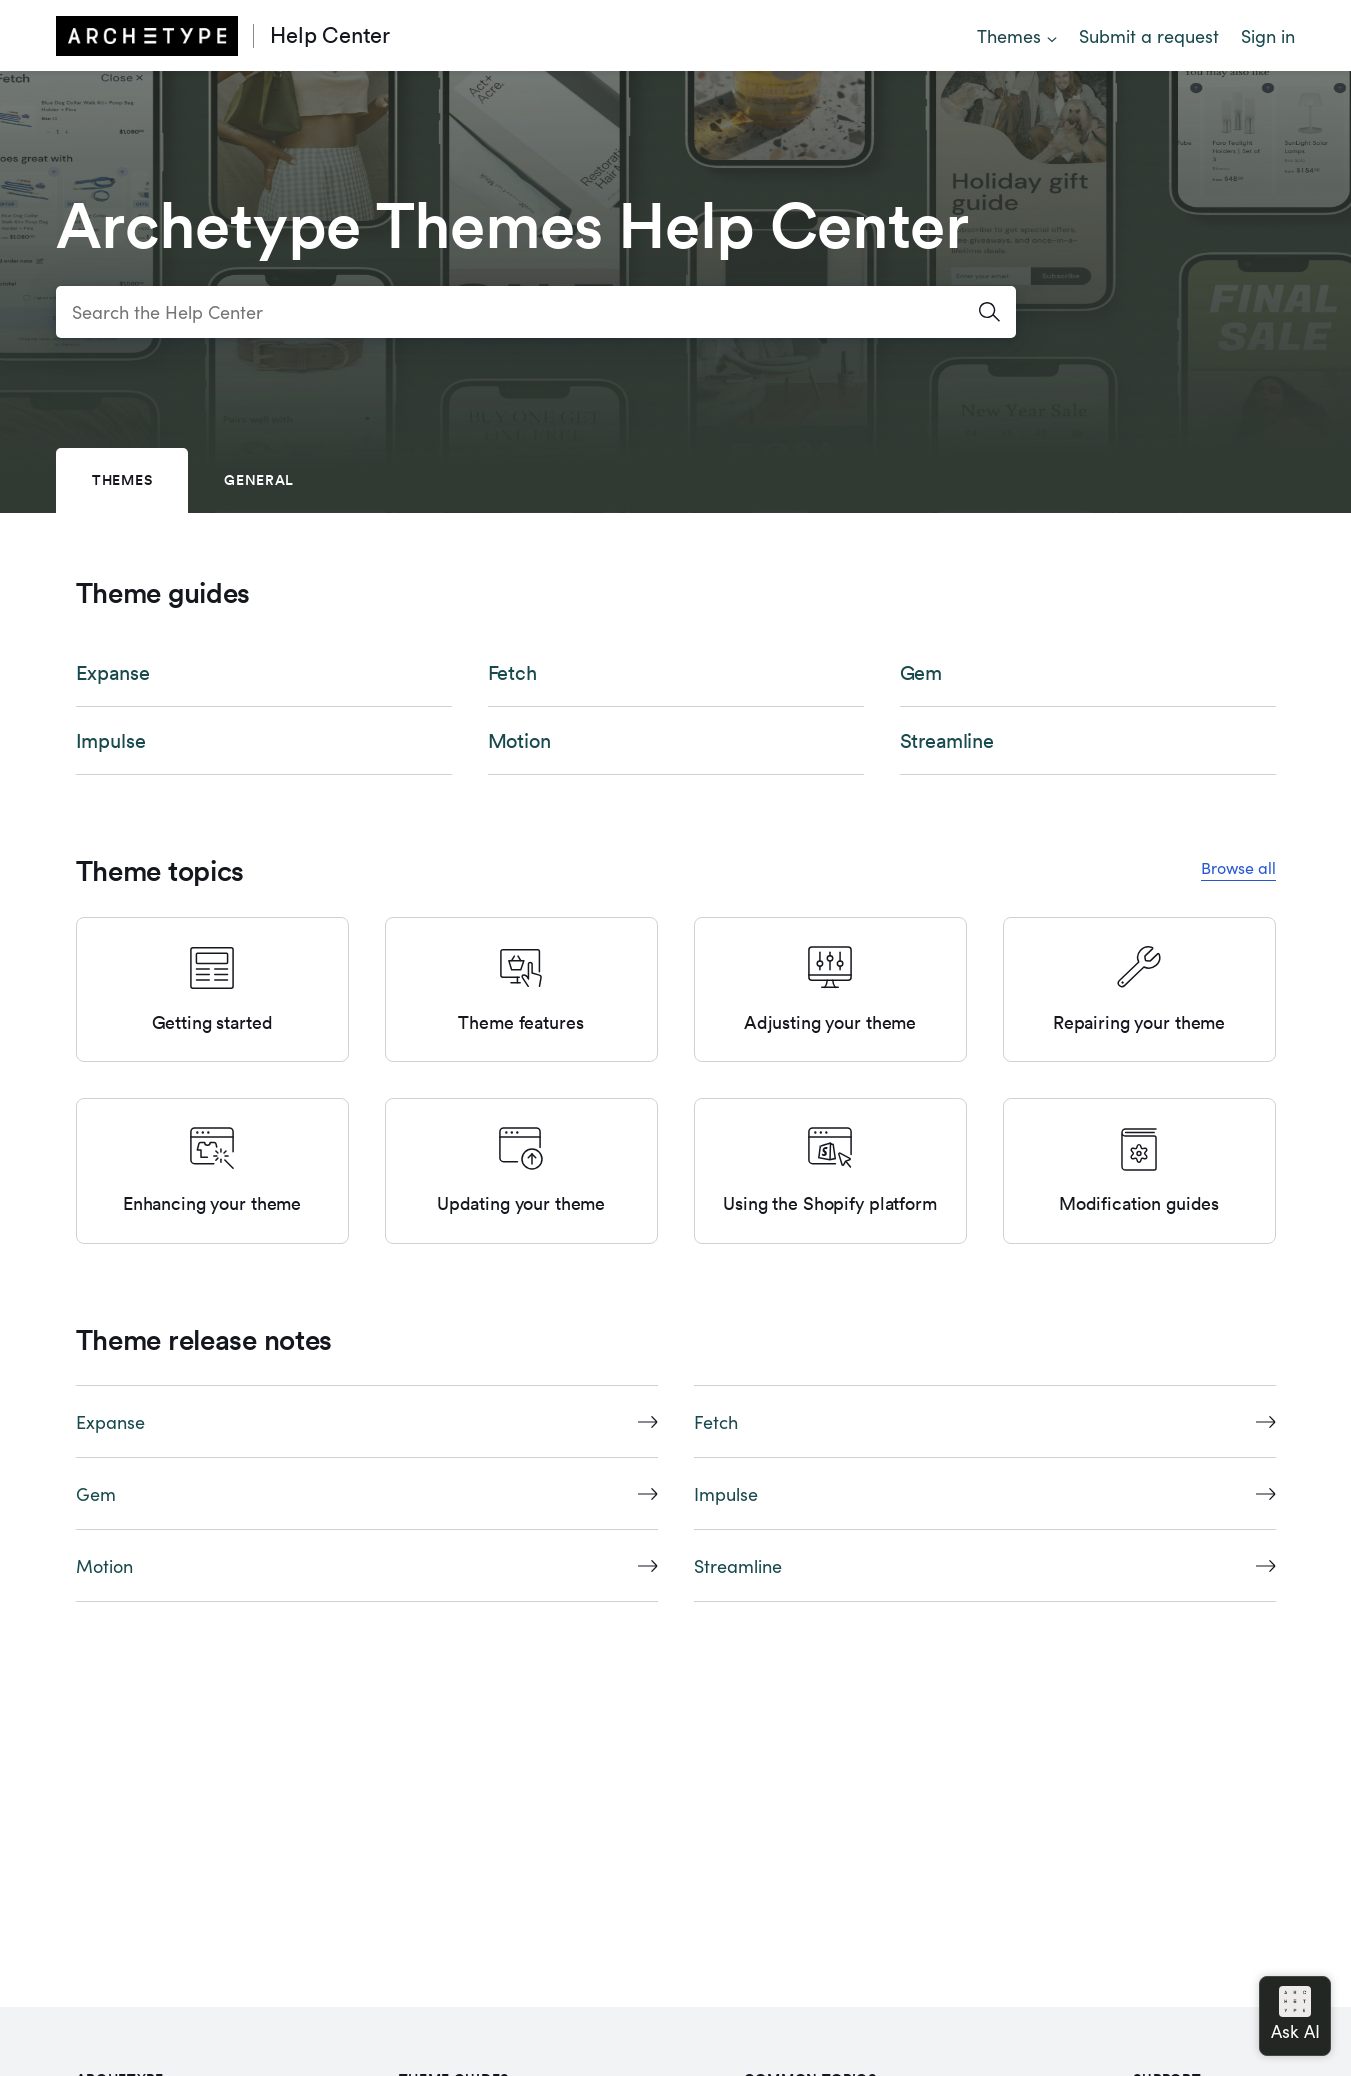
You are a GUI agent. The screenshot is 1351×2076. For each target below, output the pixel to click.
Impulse (111, 741)
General (259, 480)
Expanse (113, 673)
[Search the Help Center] (536, 312)
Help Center (330, 35)
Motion (519, 741)
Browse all (1238, 867)
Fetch (512, 673)
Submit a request (1149, 35)
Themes (1009, 35)
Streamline (947, 741)
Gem (921, 673)
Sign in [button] (1268, 35)
